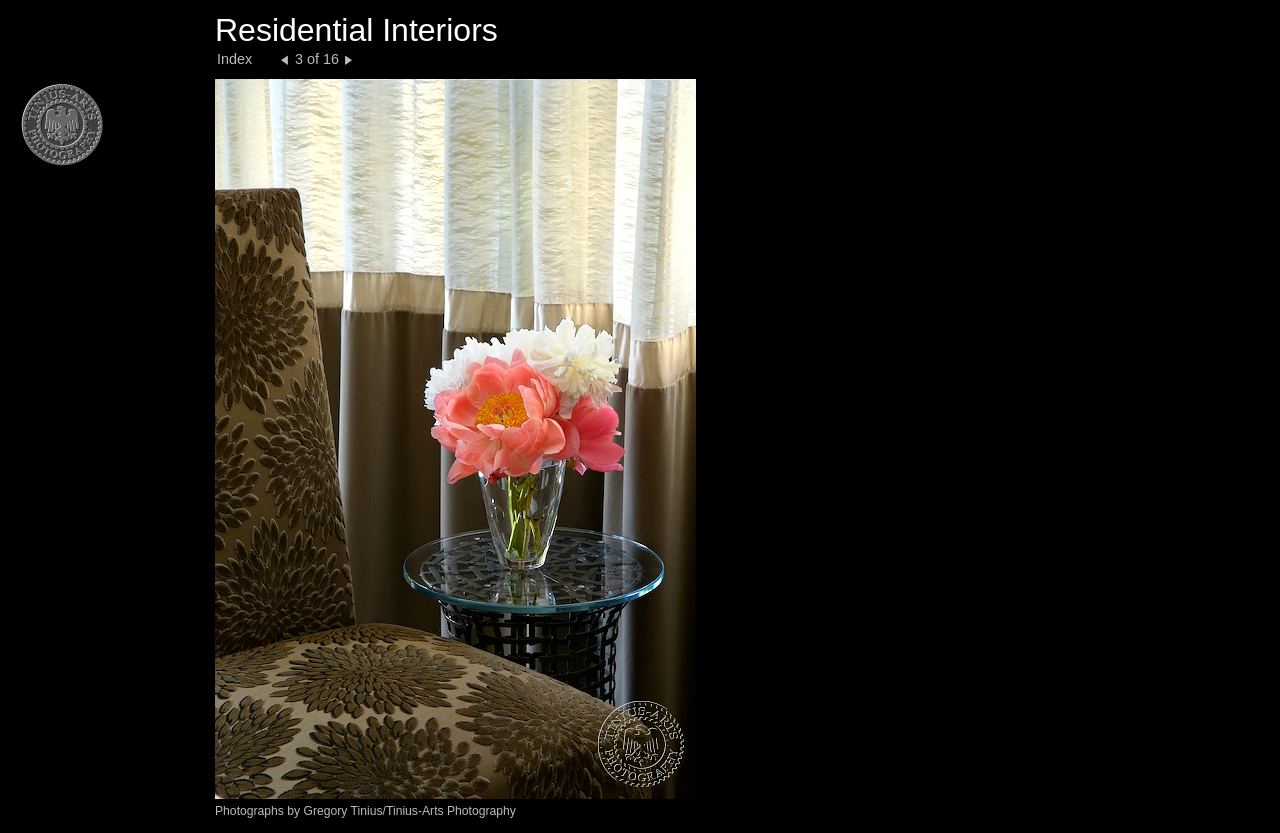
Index (234, 59)
